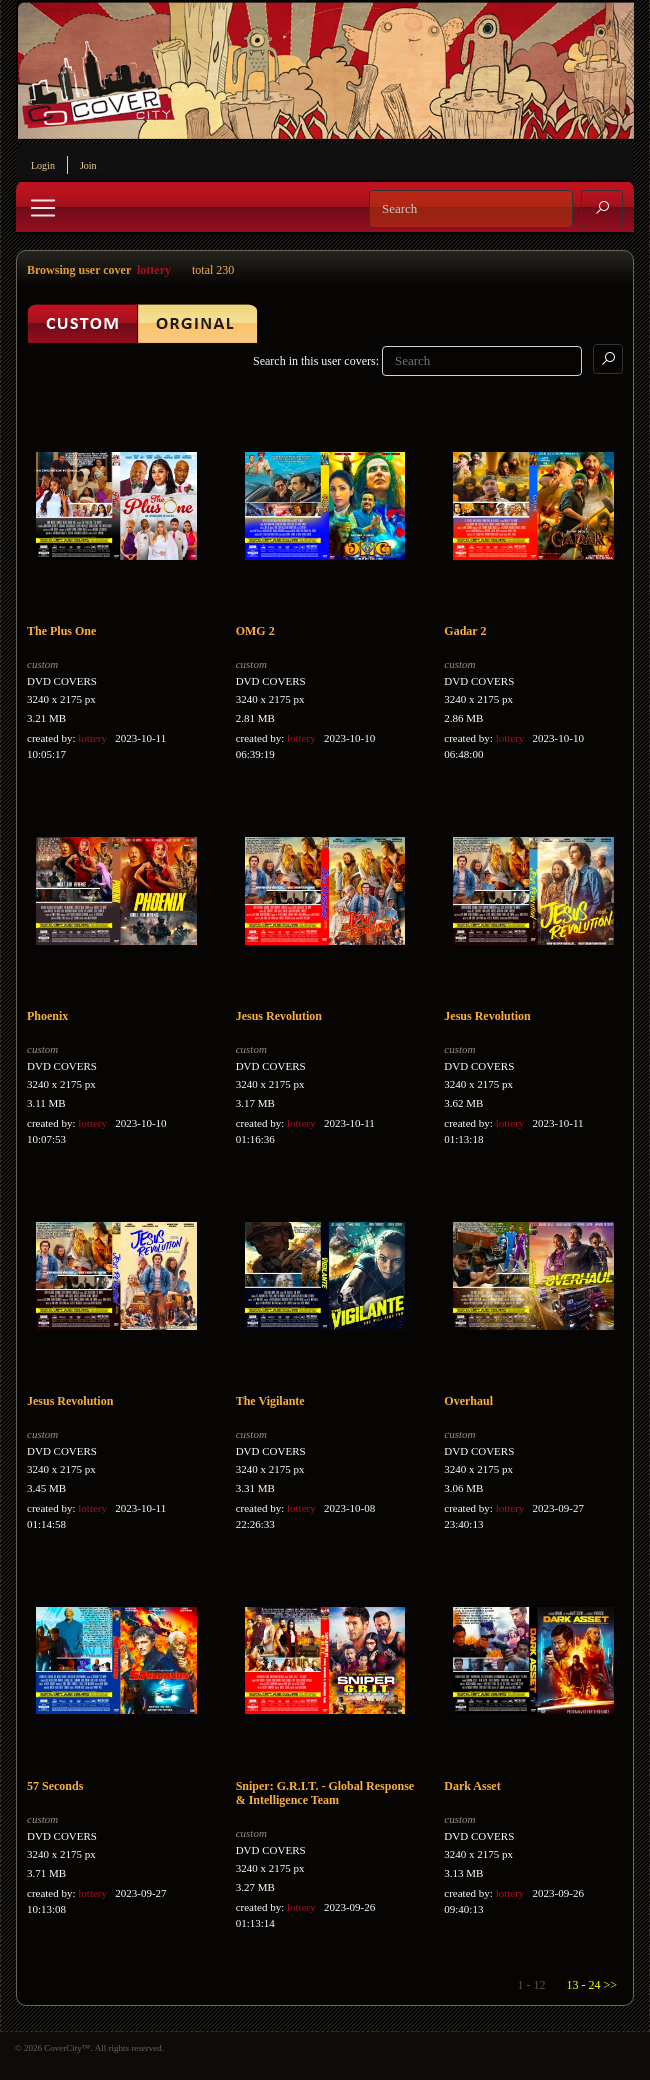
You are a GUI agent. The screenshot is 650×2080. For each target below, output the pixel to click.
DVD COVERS (62, 681)
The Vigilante (270, 1401)
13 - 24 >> (591, 1985)
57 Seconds (55, 1786)
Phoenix (47, 1016)
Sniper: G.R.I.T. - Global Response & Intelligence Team (325, 1793)
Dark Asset (472, 1786)
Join (88, 165)
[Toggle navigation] (43, 208)
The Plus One (61, 631)
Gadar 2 (465, 631)
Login (43, 165)
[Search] (471, 209)
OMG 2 (255, 631)
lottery (154, 270)
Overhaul (468, 1401)
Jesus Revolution (279, 1016)
